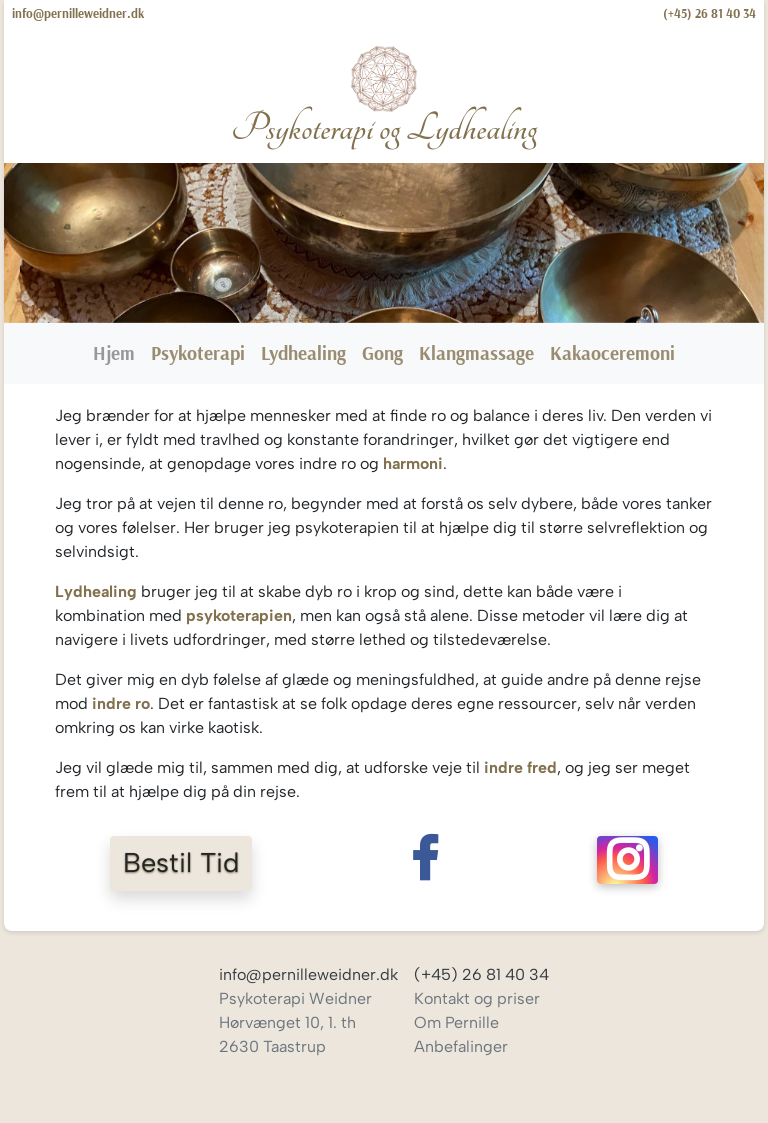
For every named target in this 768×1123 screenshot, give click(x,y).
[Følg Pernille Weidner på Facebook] (424, 863)
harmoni (413, 463)
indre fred (520, 767)
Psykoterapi (198, 353)
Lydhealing (303, 353)
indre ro (121, 703)
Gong (382, 353)
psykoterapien (239, 615)
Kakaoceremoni (612, 353)
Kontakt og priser (477, 998)
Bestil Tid (181, 862)
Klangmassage (476, 353)
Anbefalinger (461, 1046)
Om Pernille (456, 1022)
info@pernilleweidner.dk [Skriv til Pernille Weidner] (78, 13)
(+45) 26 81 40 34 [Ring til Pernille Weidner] (709, 13)
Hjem (118, 351)
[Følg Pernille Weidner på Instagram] (628, 863)
